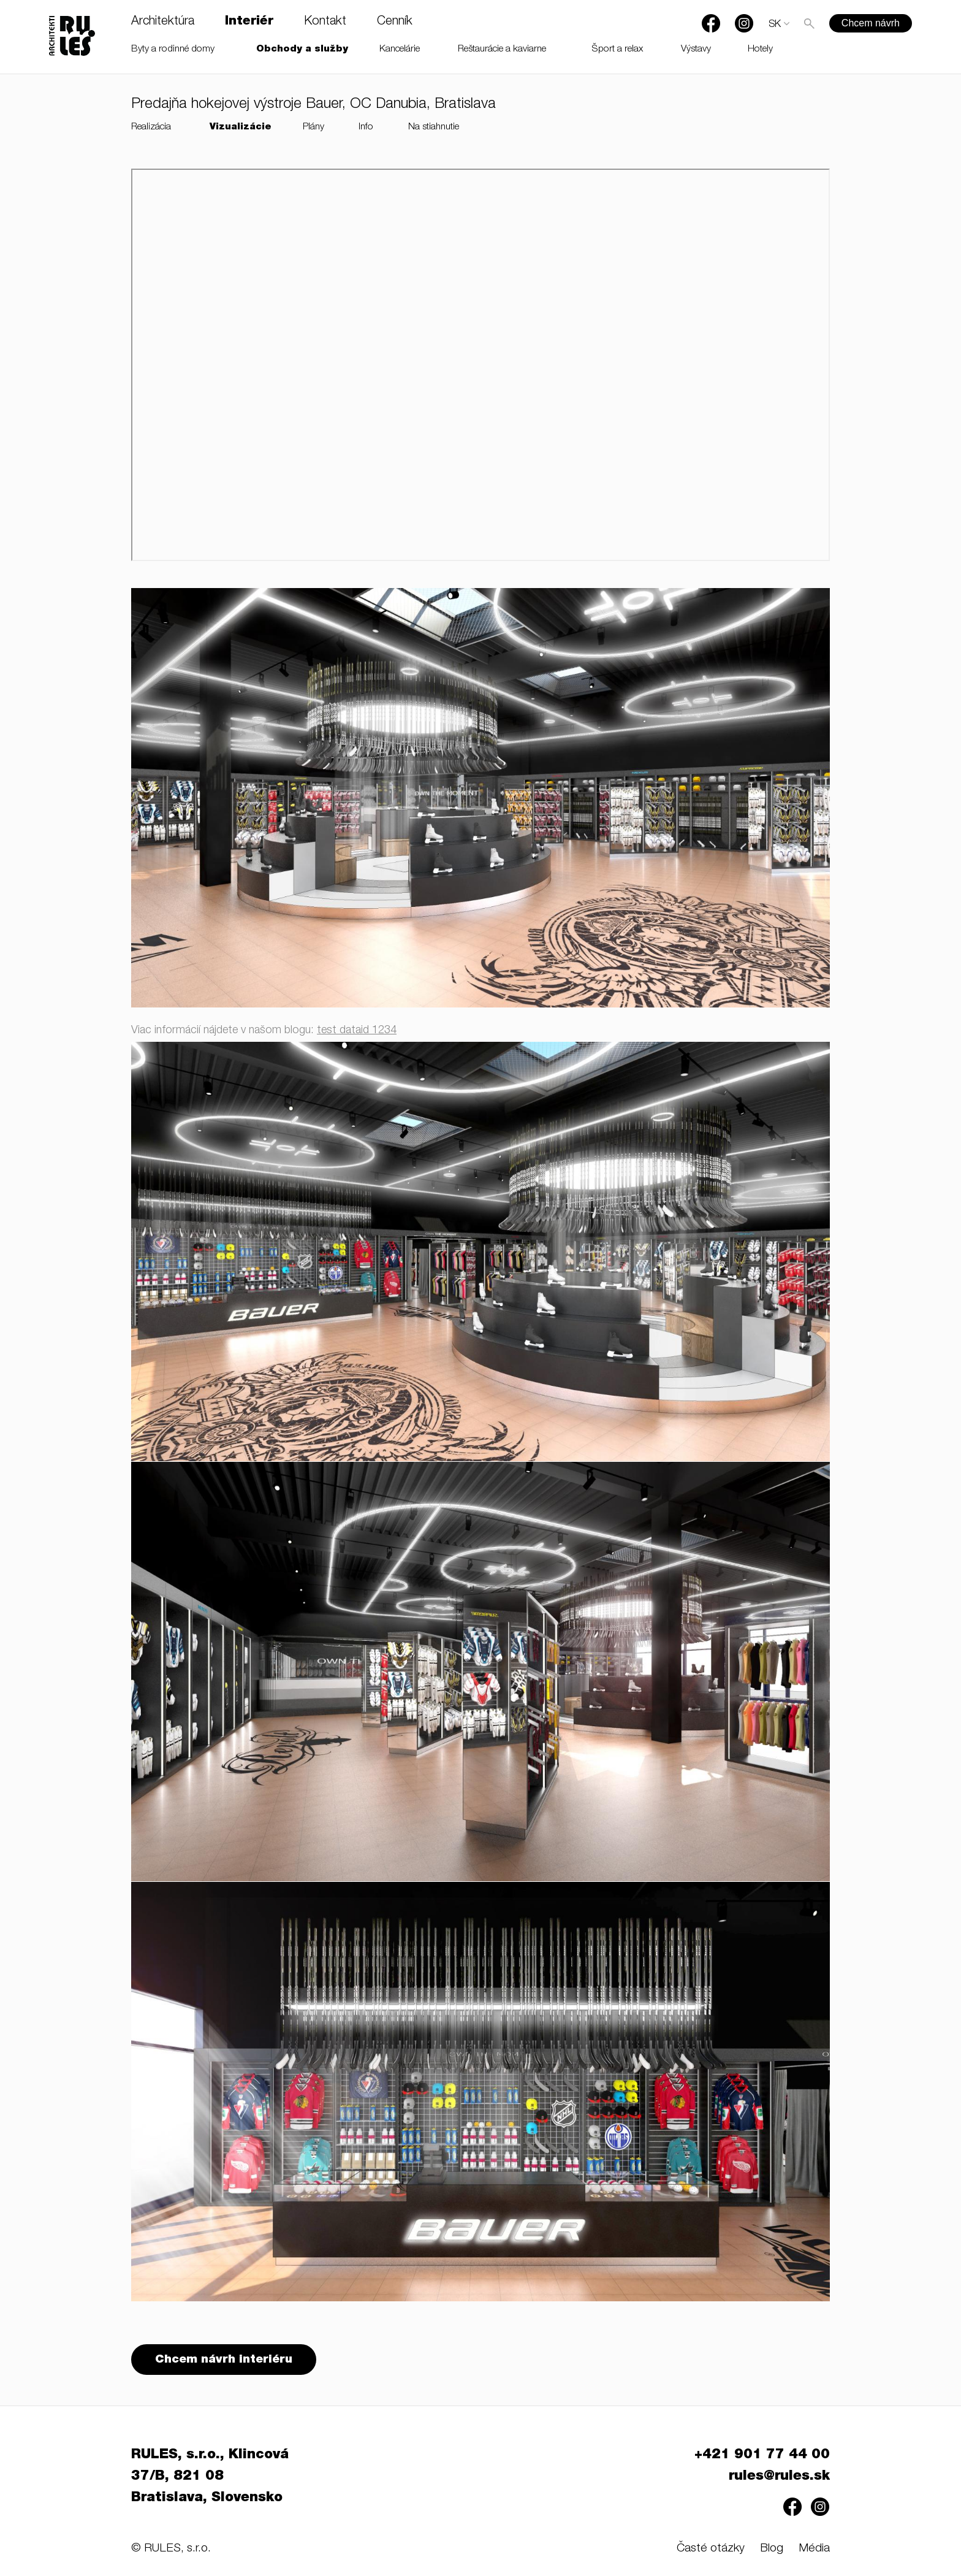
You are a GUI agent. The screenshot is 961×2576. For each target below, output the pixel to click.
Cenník (394, 22)
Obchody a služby (302, 49)
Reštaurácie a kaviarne (502, 49)
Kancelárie (399, 49)
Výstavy (696, 49)
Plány (313, 127)
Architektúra (162, 22)
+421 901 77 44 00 (762, 2455)
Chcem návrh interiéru (223, 2360)
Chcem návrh (870, 23)
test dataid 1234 (357, 1030)
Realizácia (151, 127)
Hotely (760, 49)
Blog (771, 2549)
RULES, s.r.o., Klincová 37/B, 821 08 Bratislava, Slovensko (210, 2476)
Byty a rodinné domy (173, 49)
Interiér (249, 22)
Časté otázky (711, 2549)
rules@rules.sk (779, 2476)
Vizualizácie (241, 127)
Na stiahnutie (433, 127)
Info (366, 127)
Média (814, 2549)
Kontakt (325, 22)
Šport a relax (617, 49)
